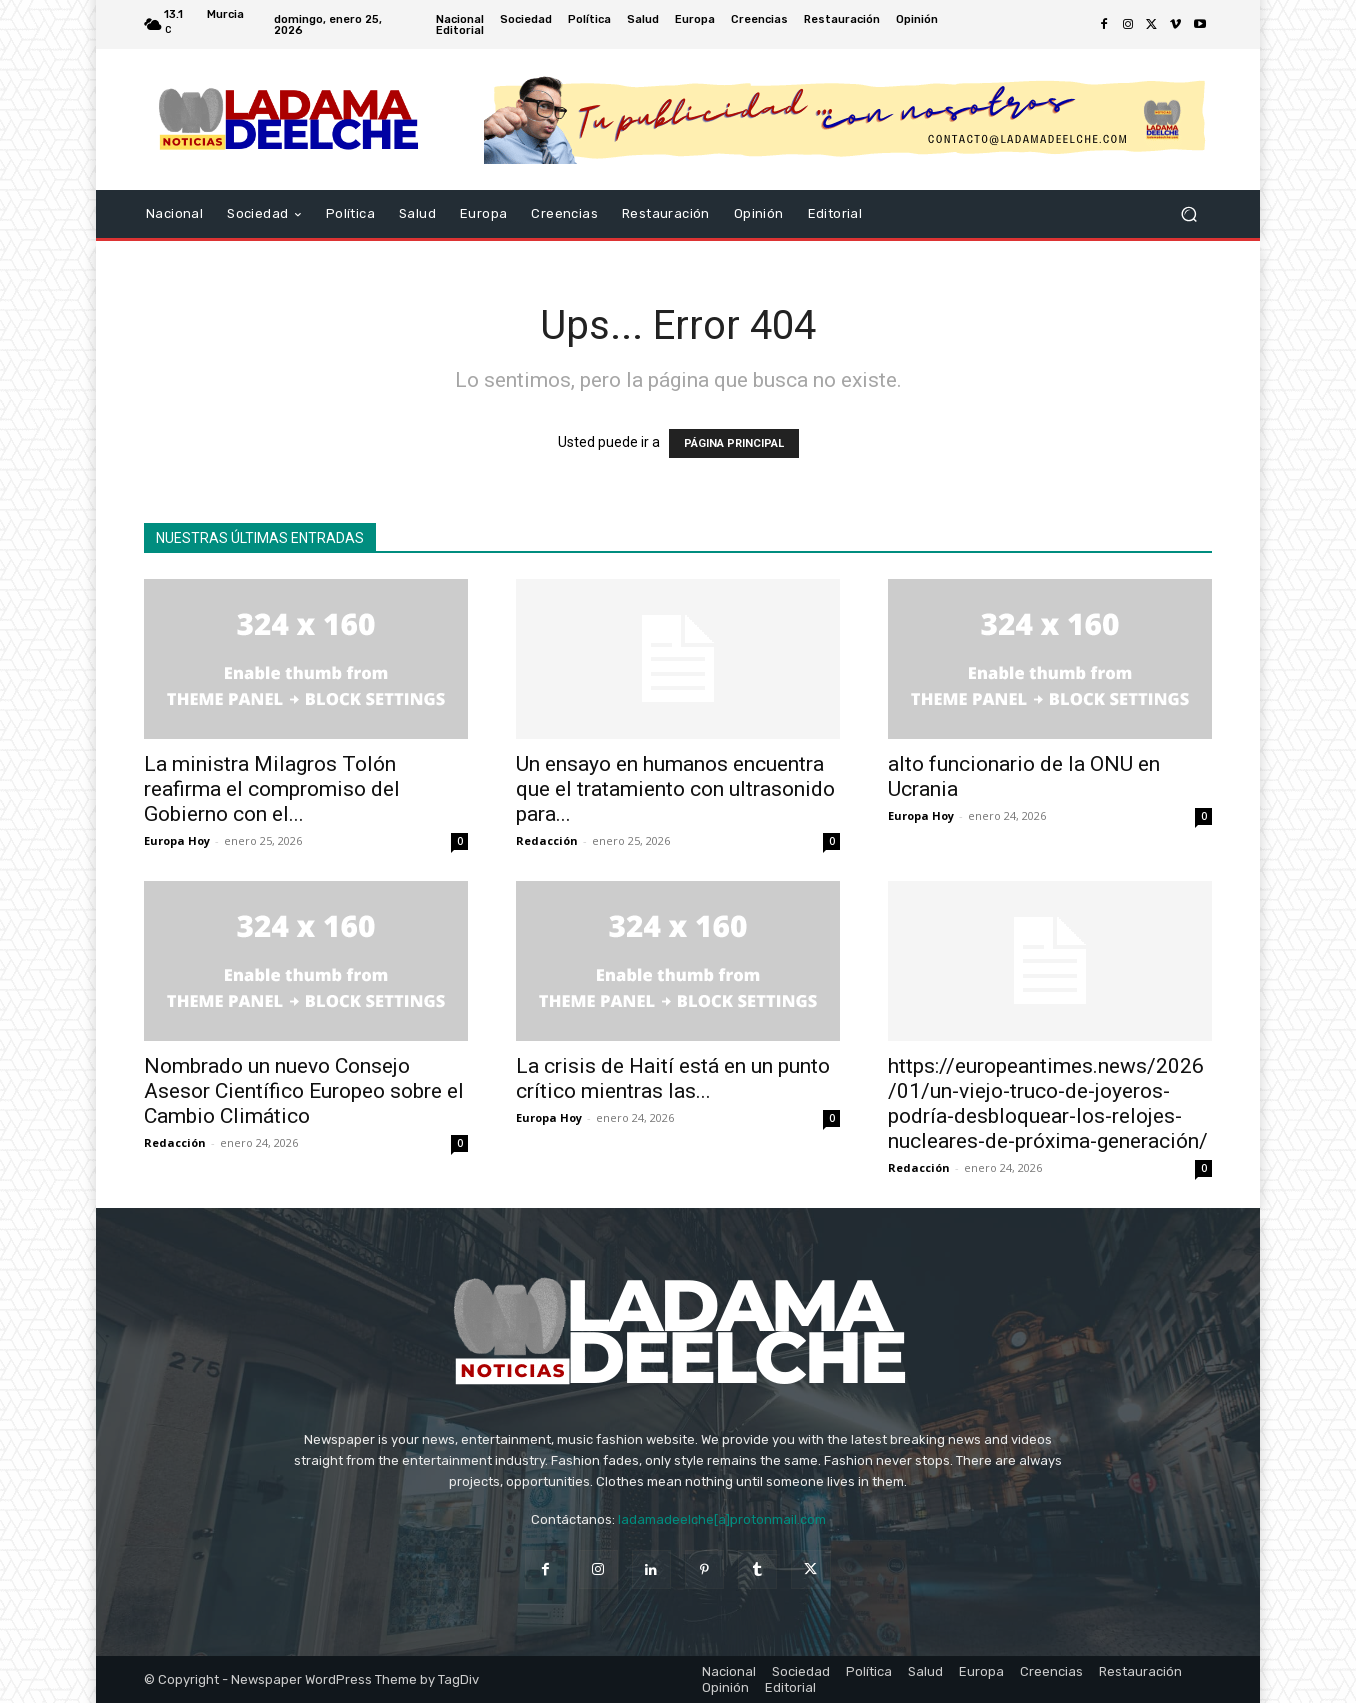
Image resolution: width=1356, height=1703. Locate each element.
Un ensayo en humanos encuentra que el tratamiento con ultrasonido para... (675, 789)
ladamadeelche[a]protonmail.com (722, 1519)
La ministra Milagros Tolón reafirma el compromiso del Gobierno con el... (272, 789)
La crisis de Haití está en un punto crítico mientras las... (673, 1078)
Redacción (547, 840)
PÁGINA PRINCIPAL (734, 443)
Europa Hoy (177, 840)
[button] (1188, 214)
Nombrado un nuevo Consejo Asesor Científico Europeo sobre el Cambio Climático (304, 1091)
